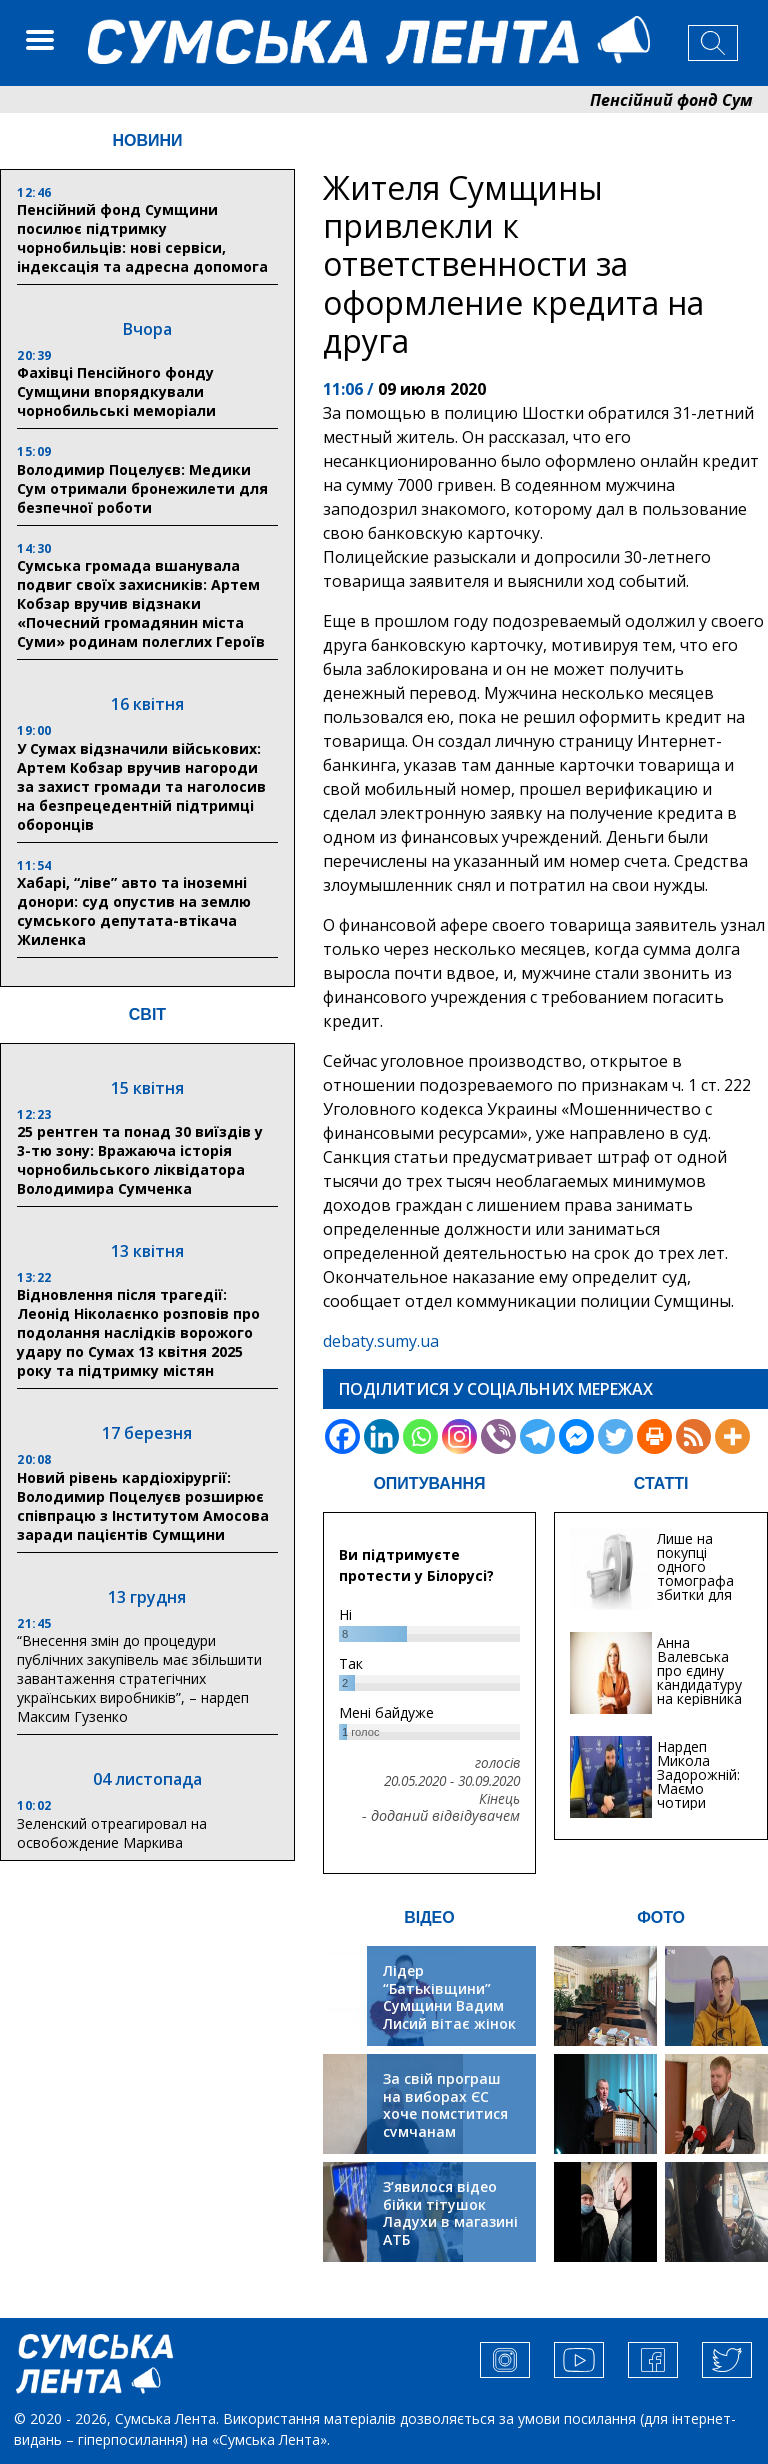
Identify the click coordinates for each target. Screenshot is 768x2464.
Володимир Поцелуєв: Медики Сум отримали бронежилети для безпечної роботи (142, 488)
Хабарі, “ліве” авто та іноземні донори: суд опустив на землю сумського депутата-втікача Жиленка (134, 911)
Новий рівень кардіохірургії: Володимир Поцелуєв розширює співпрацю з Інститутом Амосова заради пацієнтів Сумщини (143, 1506)
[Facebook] (342, 1436)
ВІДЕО (429, 1917)
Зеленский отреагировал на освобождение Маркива (112, 1833)
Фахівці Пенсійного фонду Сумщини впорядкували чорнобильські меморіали (116, 391)
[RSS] (693, 1436)
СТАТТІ (661, 1483)
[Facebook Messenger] (576, 1436)
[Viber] (498, 1436)
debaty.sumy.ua (381, 1341)
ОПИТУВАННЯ (429, 1483)
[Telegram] (537, 1436)
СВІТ (147, 1014)
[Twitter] (615, 1436)
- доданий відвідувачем (441, 1816)
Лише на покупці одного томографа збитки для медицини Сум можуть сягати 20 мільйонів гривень (698, 1601)
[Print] (654, 1436)
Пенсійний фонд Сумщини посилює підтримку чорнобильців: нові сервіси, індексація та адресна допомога (142, 238)
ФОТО (661, 1917)
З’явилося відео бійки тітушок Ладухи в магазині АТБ (450, 2213)
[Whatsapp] (420, 1436)
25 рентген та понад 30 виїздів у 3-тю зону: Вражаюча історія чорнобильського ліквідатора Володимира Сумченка (140, 1160)
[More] (732, 1436)
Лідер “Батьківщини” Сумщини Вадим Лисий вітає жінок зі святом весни (449, 2005)
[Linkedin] (381, 1436)
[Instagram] (459, 1436)
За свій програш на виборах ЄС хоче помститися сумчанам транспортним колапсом (445, 2122)
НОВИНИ (147, 140)
